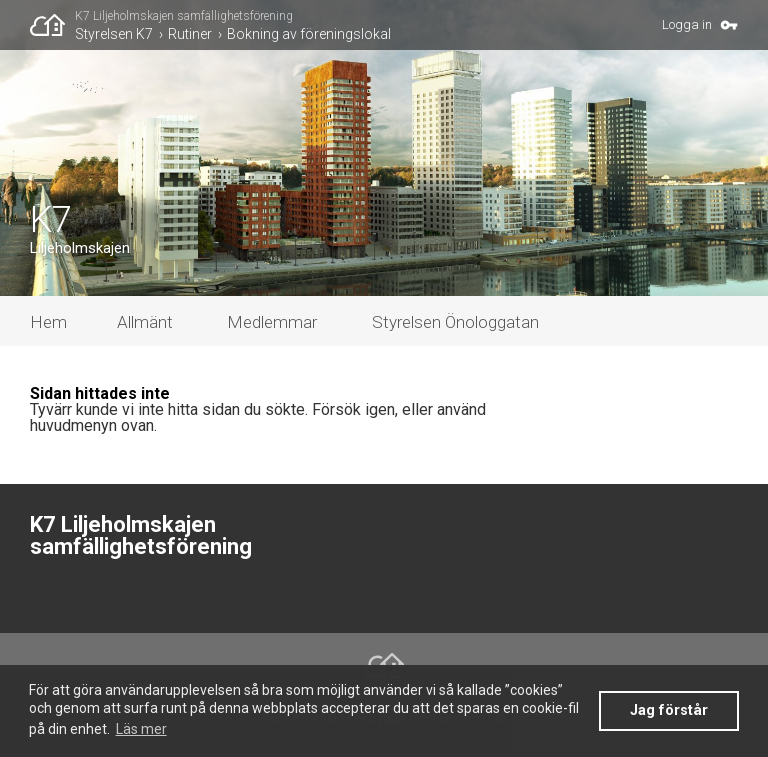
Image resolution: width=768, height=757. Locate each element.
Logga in (687, 24)
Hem (48, 322)
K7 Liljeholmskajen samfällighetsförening (184, 16)
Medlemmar (272, 322)
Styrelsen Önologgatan (455, 322)
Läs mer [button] (141, 729)
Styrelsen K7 (114, 34)
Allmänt (145, 322)
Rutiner (190, 34)
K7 (51, 220)
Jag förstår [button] (669, 710)
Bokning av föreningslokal (309, 34)
